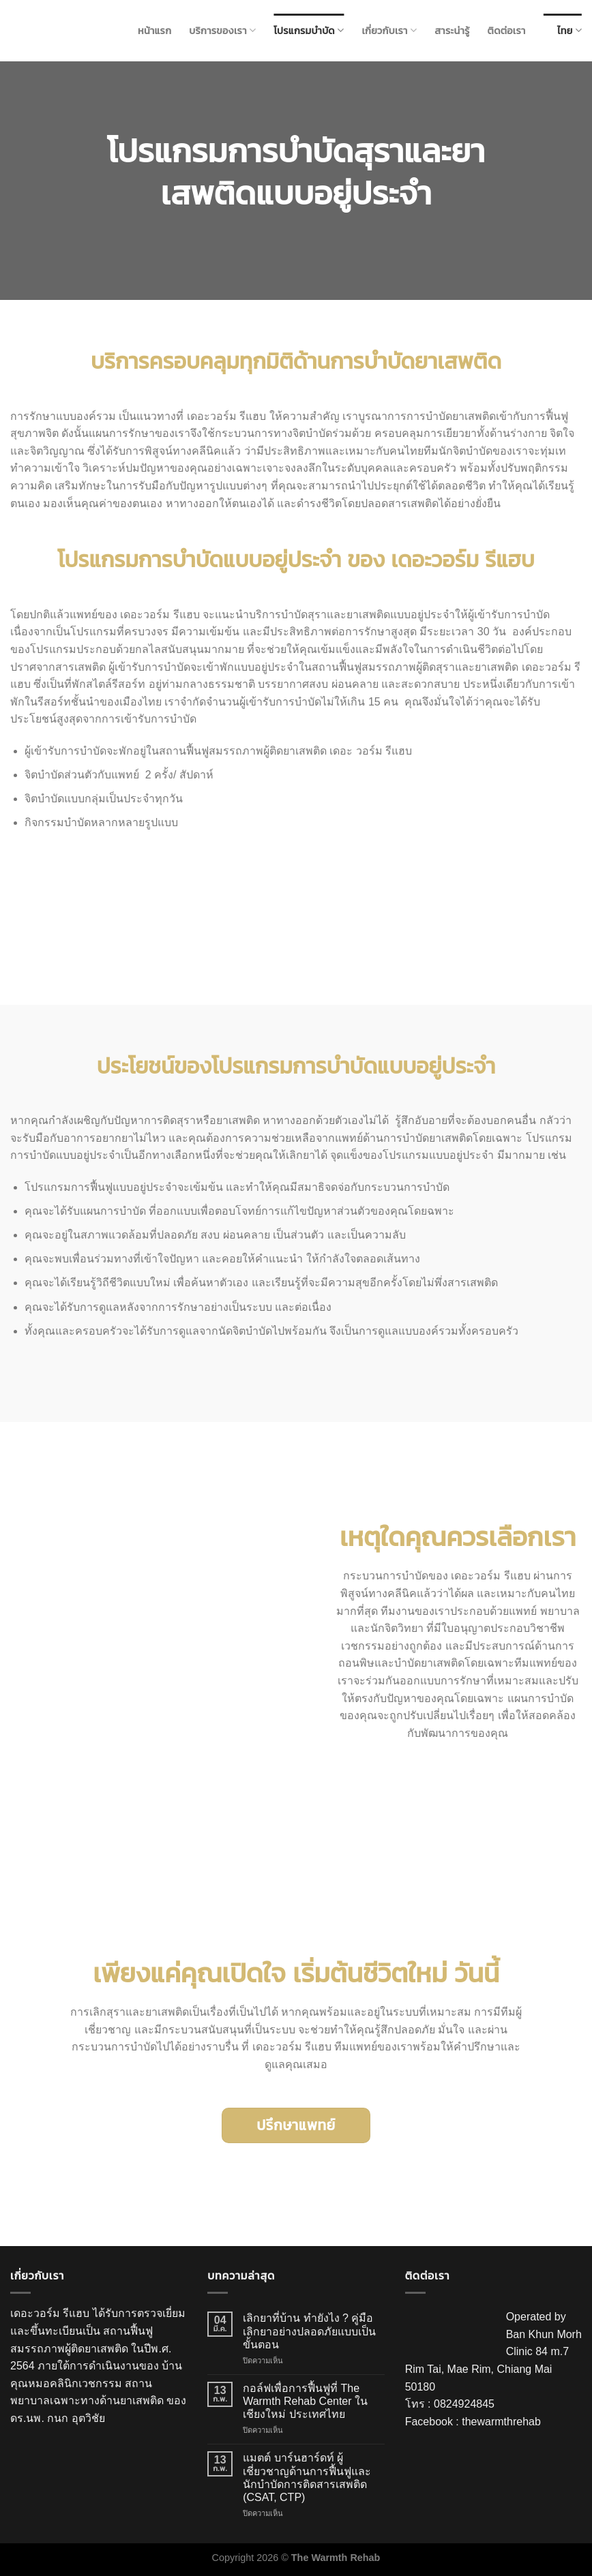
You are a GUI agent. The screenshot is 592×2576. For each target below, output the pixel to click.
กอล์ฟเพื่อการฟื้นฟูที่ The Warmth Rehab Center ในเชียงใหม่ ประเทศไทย (305, 2401)
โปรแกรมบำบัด (308, 30)
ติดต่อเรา (507, 30)
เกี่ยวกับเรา (389, 30)
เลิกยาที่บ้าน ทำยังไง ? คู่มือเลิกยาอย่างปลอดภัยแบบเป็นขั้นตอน (309, 2331)
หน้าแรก (154, 30)
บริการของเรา (222, 30)
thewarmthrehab (501, 2421)
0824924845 (464, 2404)
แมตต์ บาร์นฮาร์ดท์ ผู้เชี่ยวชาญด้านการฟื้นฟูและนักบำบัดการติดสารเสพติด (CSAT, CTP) (307, 2477)
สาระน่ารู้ (451, 30)
